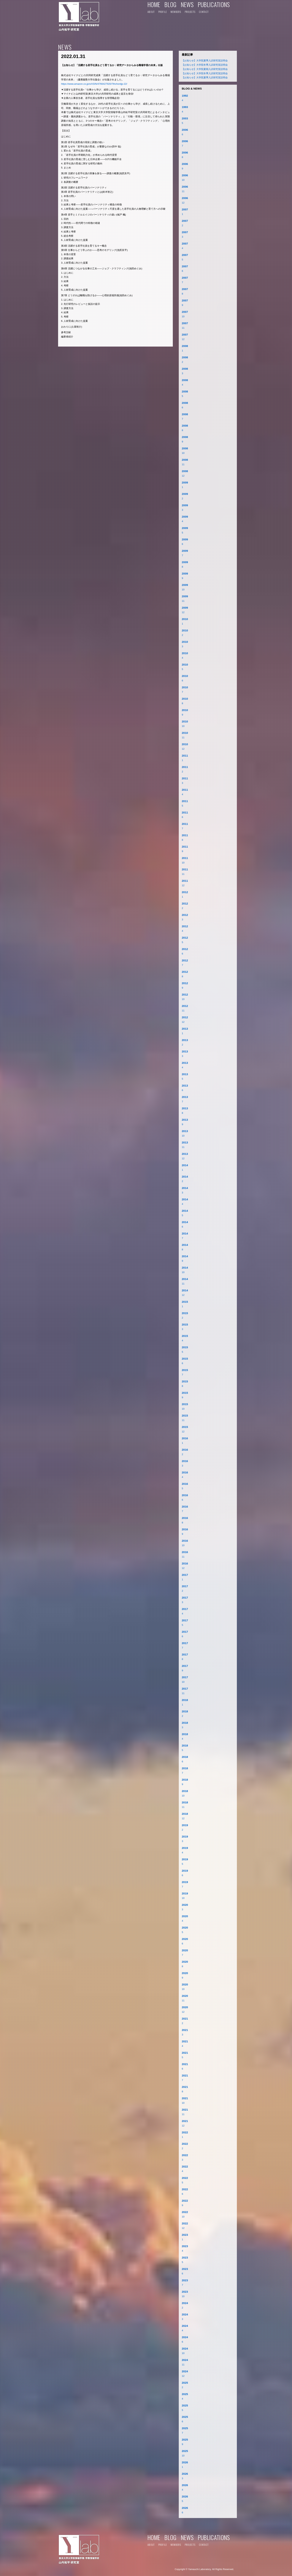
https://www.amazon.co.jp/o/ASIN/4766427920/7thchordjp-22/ (94, 83)
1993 (185, 107)
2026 (185, 2462)
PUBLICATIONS (214, 4)
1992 (185, 95)
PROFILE (162, 12)
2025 (185, 2382)
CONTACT (204, 12)
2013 (185, 1028)
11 (183, 191)
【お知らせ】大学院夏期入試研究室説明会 (205, 69)
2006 (185, 129)
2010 (185, 619)
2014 (185, 1165)
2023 (185, 2234)
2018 (185, 1700)
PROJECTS (190, 12)
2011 (185, 755)
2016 (185, 1438)
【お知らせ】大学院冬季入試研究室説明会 (205, 64)
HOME (153, 4)
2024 (185, 2303)
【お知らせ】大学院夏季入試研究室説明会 (205, 60)
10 (183, 180)
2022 (185, 2132)
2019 (185, 1825)
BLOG (170, 4)
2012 (185, 892)
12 (183, 202)
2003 (185, 118)
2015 (185, 1301)
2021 (185, 2018)
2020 (185, 1904)
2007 (185, 209)
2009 (185, 482)
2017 (185, 1574)
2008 (185, 346)
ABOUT (151, 12)
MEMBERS (176, 12)
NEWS (187, 4)
